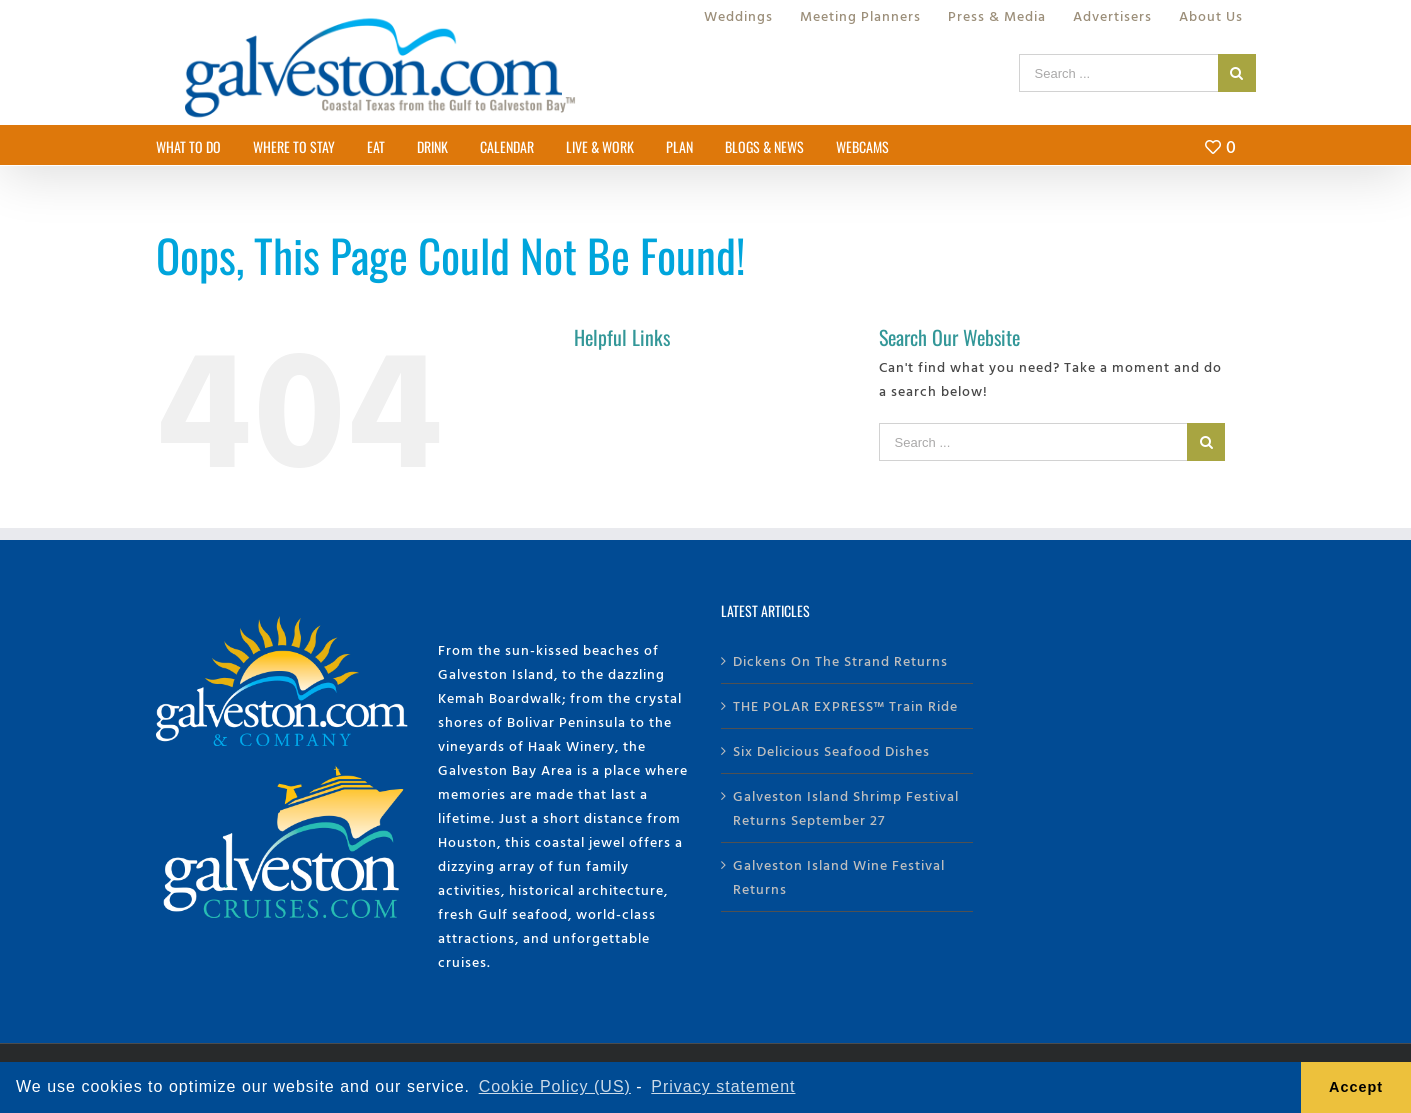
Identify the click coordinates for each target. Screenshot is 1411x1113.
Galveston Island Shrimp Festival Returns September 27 (846, 807)
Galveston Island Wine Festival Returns (839, 876)
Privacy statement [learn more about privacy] (723, 1086)
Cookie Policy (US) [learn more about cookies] (555, 1086)
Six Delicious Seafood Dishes (831, 750)
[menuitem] (738, 16)
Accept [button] (1356, 1087)
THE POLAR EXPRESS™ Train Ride (845, 705)
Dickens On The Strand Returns (840, 660)
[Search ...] (1118, 73)
